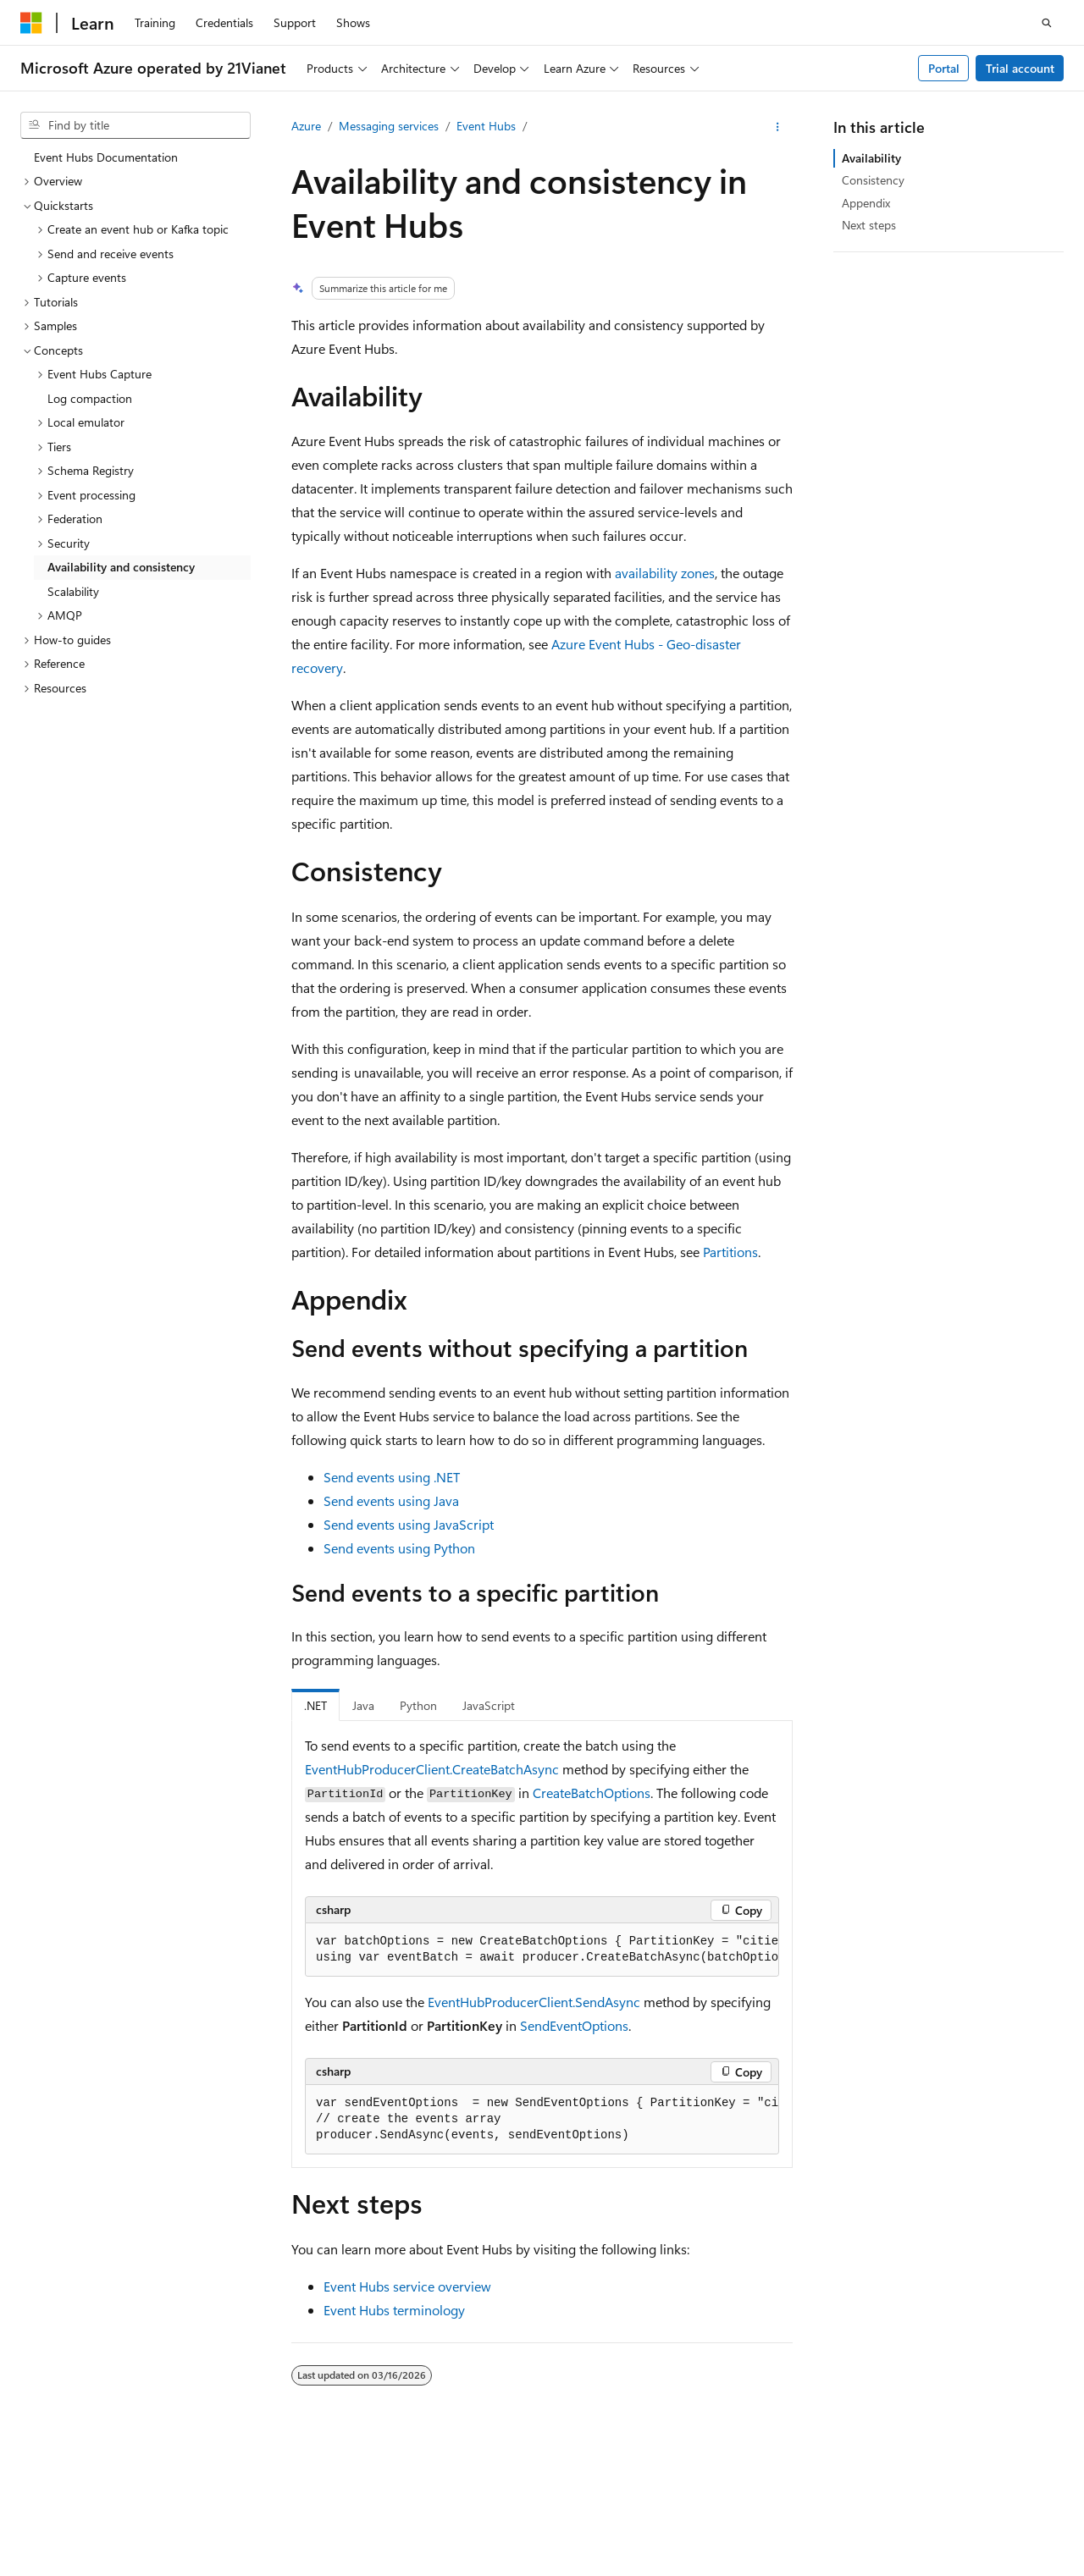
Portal (944, 68)
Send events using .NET (392, 1477)
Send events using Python (399, 1548)
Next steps (869, 225)
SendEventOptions (574, 2025)
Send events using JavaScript (409, 1524)
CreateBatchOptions (591, 1792)
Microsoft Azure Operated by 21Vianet (577, 2500)
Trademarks (371, 2525)
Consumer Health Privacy (156, 2525)
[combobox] (135, 125)
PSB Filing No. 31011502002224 (294, 2500)
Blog (919, 2500)
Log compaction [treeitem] (89, 398)
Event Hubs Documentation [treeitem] (106, 157)
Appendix (866, 203)
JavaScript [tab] (488, 1705)
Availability (871, 158)
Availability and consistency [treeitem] (121, 567)
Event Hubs (486, 126)
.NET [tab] (315, 1705)
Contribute (992, 2500)
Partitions (730, 1251)
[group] (542, 1950)
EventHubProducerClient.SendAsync (534, 2002)
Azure (306, 126)
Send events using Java (391, 1500)
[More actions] (778, 127)
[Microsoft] (31, 23)
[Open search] (1047, 23)
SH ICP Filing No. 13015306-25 (100, 2500)
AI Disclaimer (743, 2500)
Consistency (873, 180)
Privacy (426, 2500)
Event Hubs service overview (407, 2286)
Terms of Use (287, 2525)
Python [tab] (418, 1705)
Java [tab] (363, 1705)
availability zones (665, 573)
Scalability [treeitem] (73, 591)
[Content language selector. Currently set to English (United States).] (97, 2460)
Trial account (1020, 68)
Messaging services (389, 126)
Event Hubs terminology (394, 2310)
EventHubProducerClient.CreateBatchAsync (432, 1769)
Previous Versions (842, 2500)
